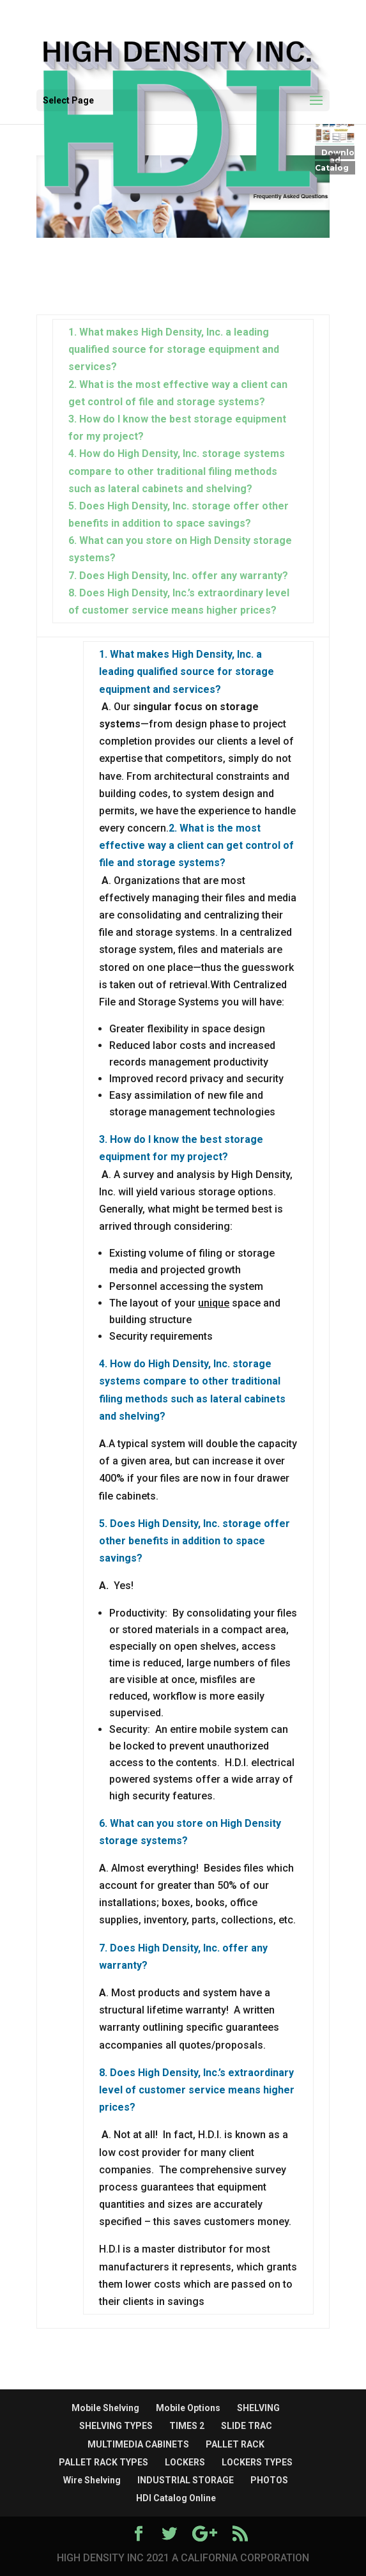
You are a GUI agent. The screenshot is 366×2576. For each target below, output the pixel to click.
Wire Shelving (92, 2480)
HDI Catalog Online (176, 2498)
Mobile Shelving (105, 2408)
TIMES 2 (186, 2426)
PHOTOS (269, 2480)
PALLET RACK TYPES (103, 2462)
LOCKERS (185, 2462)
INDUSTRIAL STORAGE (185, 2480)
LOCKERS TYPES (257, 2462)
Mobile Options (188, 2408)
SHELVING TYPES (116, 2426)
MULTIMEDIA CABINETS (138, 2444)
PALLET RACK (235, 2444)
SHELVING (258, 2408)
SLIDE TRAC (246, 2426)
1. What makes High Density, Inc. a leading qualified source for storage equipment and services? (173, 349)
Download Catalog (335, 160)
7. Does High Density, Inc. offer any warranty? (178, 576)
